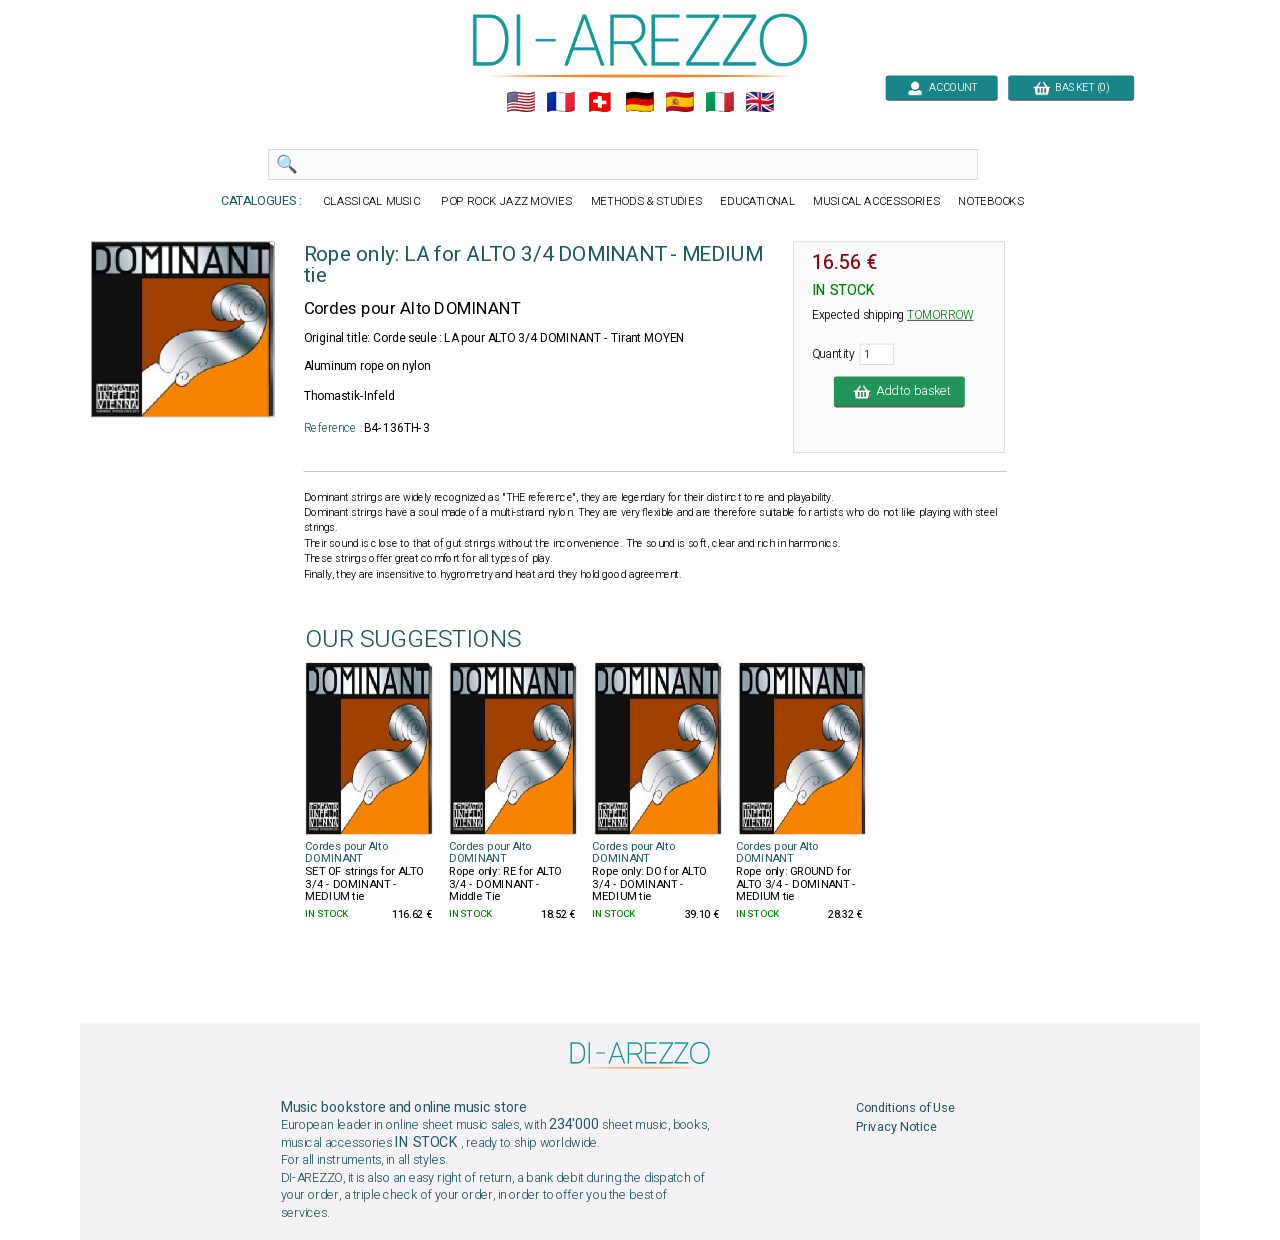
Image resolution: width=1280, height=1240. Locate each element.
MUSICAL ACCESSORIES (876, 201)
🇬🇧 (759, 102)
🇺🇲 (520, 102)
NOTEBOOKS (991, 201)
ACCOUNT (941, 87)
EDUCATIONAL (757, 201)
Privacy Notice (896, 1126)
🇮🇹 (719, 102)
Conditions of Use (905, 1108)
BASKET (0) (1071, 87)
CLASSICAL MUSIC (372, 201)
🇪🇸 (679, 102)
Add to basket (899, 391)
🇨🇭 (599, 102)
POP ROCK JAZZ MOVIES (507, 201)
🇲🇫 (560, 102)
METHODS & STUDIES (646, 201)
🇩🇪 (639, 102)
